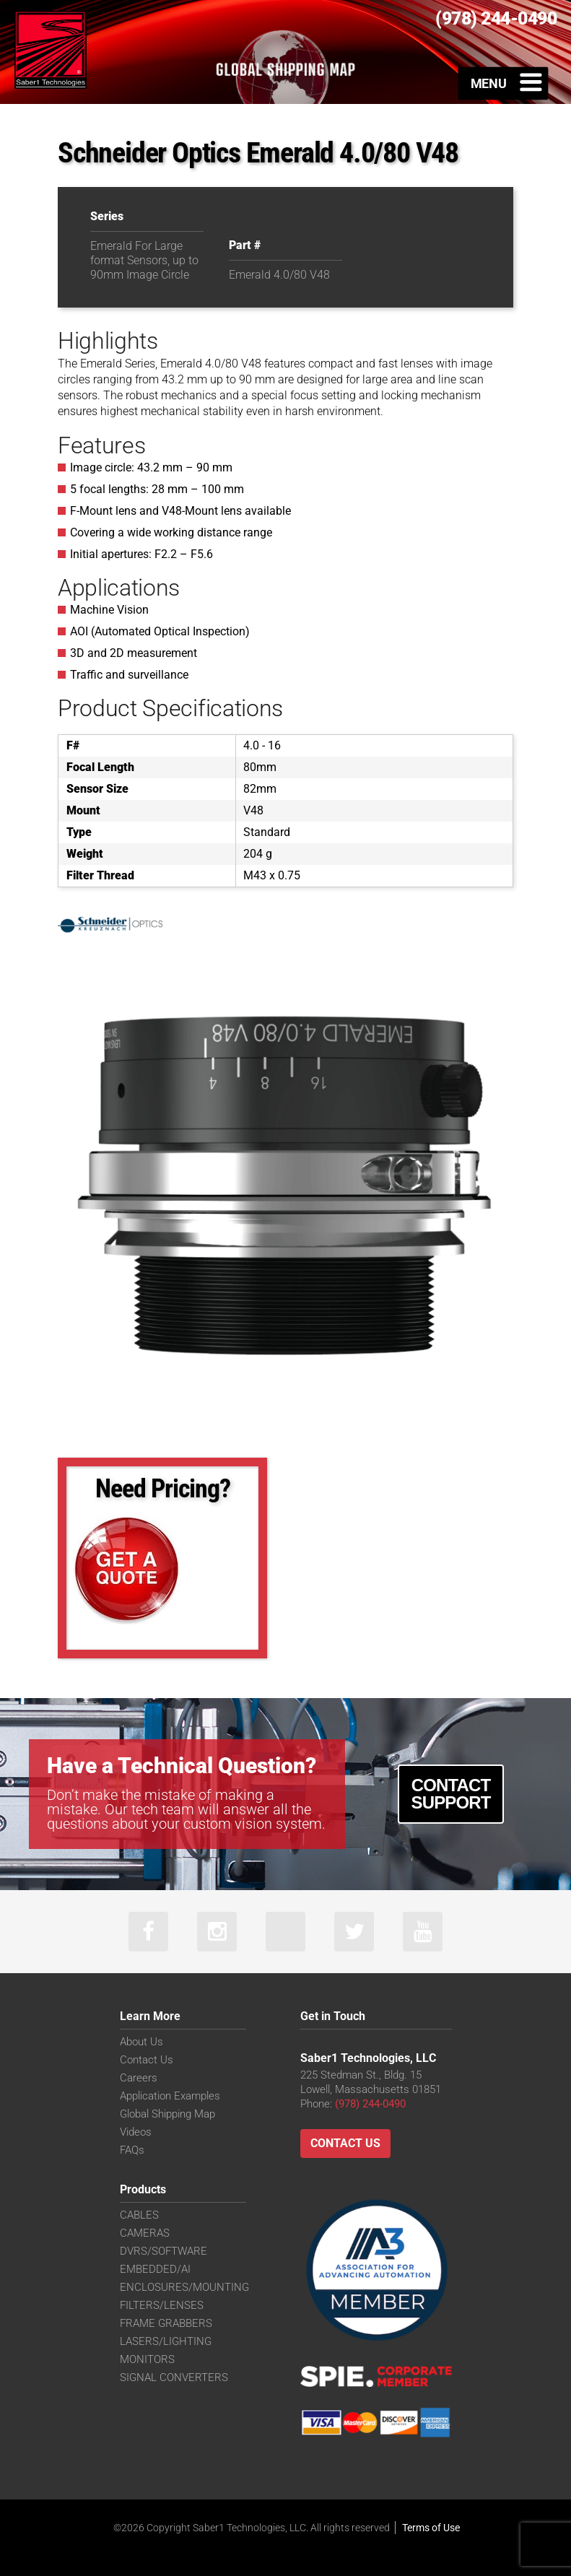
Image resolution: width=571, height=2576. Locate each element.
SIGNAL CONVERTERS (174, 2377)
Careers (138, 2077)
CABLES (139, 2215)
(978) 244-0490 (370, 2103)
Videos (136, 2131)
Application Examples (170, 2095)
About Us (141, 2041)
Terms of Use (431, 2527)
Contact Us (146, 2059)
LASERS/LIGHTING (166, 2341)
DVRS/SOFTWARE (163, 2251)
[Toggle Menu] (503, 83)
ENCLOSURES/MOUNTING (184, 2287)
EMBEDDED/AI (155, 2269)
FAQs (132, 2150)
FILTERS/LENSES (162, 2305)
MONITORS (147, 2359)
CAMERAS (145, 2233)
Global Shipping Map (167, 2113)
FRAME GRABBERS (166, 2323)
